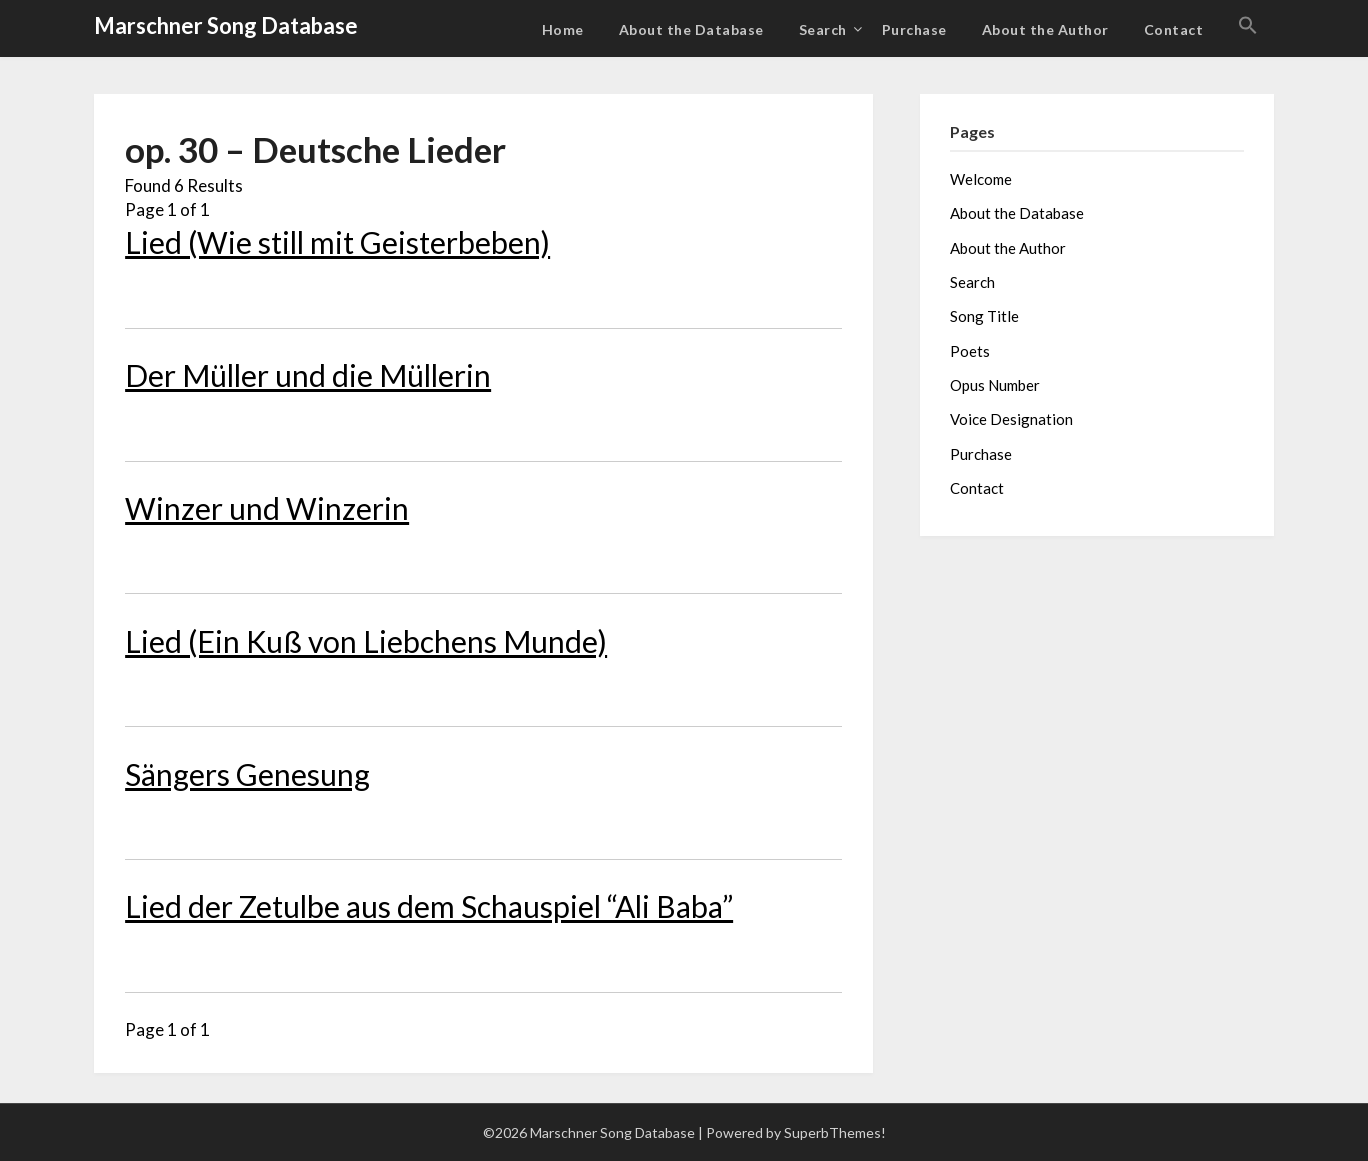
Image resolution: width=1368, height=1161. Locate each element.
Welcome (981, 179)
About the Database (691, 29)
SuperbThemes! (835, 1132)
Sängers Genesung (247, 774)
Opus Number (995, 385)
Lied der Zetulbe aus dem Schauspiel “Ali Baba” (429, 906)
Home (563, 29)
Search (823, 29)
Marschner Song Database (226, 25)
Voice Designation (1011, 419)
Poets (970, 351)
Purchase (914, 29)
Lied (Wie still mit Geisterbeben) (337, 242)
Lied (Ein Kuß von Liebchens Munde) (366, 641)
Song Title (984, 316)
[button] (1248, 26)
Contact (1174, 29)
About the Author (1045, 29)
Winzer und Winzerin (267, 508)
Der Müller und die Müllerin (308, 375)
